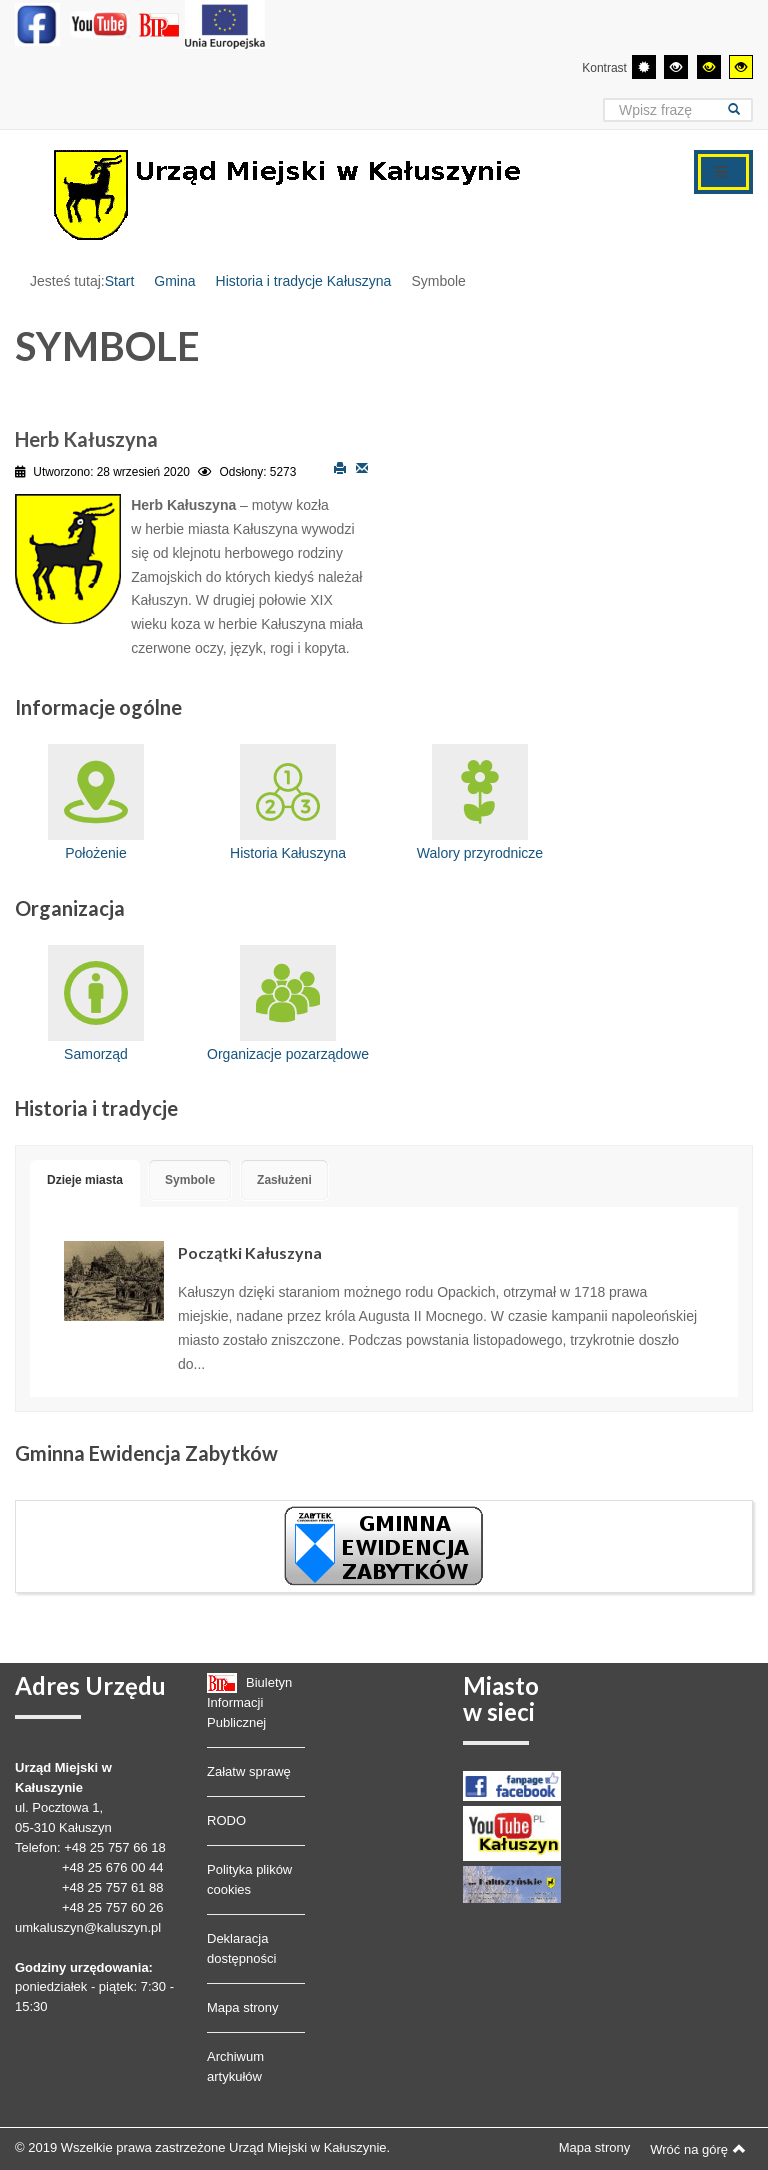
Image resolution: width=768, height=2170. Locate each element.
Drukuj (340, 467)
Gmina (174, 281)
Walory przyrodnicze (480, 802)
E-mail (362, 467)
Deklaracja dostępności (241, 1948)
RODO (226, 1820)
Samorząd (96, 1003)
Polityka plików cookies (249, 1879)
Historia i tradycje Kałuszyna (304, 281)
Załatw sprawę (249, 1771)
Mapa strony (243, 2007)
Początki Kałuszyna (250, 1252)
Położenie (96, 802)
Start (120, 281)
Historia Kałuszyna (288, 802)
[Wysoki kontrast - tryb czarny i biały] (676, 67)
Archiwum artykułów (235, 2066)
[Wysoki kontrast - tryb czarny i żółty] (709, 67)
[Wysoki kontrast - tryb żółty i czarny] (741, 67)
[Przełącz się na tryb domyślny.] (644, 67)
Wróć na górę (698, 2149)
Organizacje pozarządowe (288, 1003)
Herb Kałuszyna (86, 439)
